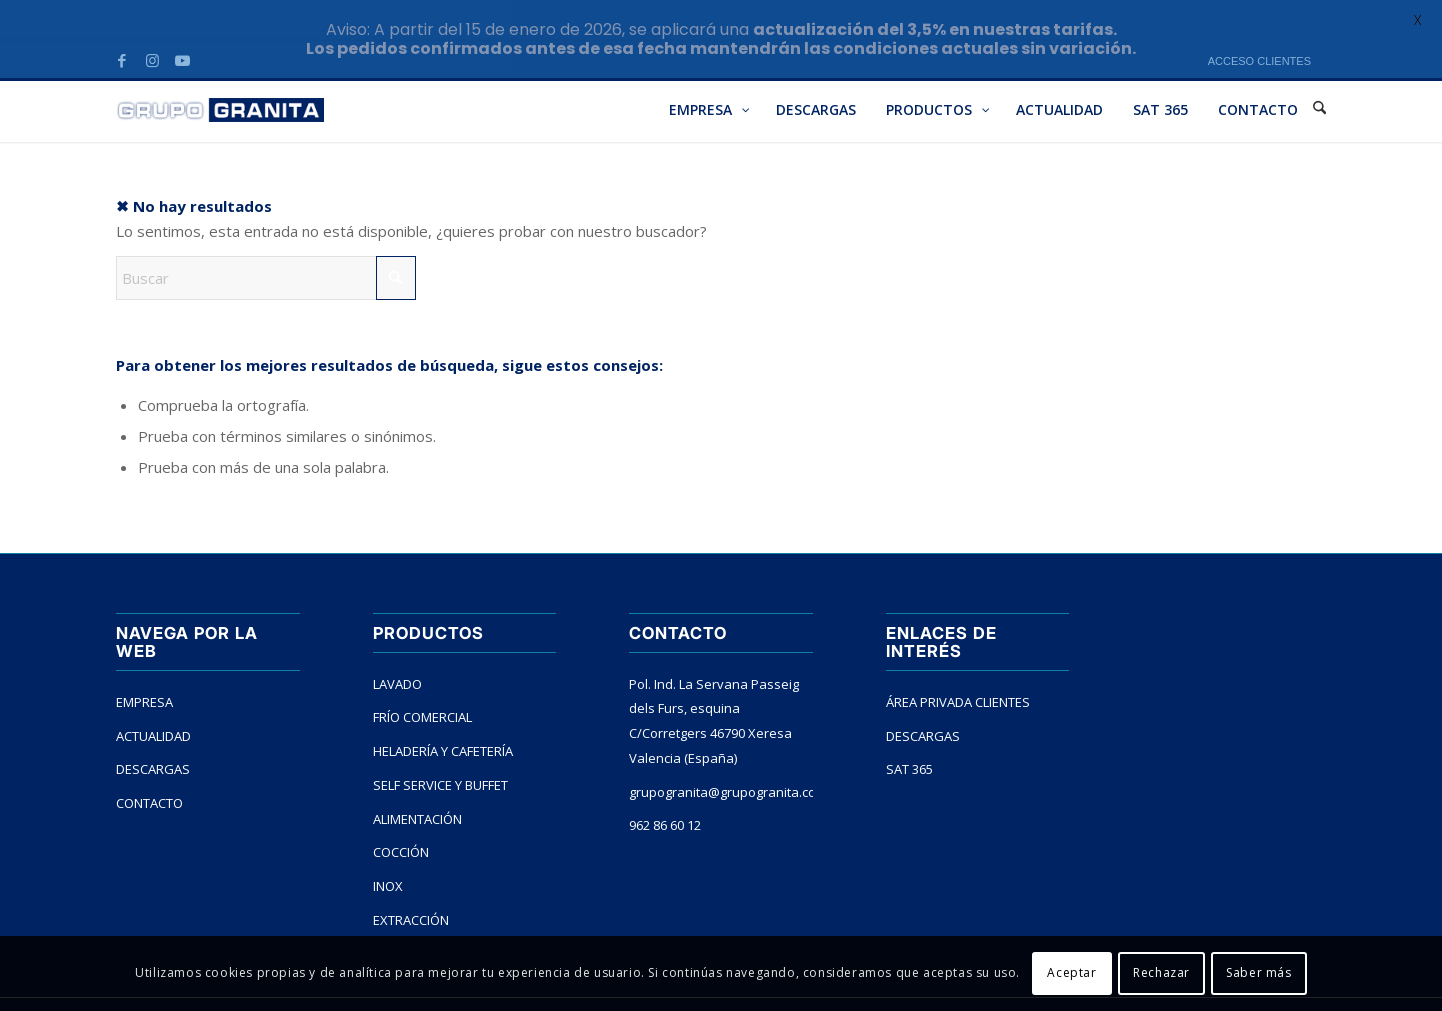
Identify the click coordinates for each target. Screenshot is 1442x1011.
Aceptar (1071, 972)
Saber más (1258, 972)
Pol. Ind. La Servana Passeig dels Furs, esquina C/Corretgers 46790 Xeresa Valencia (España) (714, 687)
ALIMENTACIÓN (417, 785)
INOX (388, 852)
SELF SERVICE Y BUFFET (440, 751)
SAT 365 (909, 735)
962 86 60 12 (665, 791)
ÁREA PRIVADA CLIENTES (958, 668)
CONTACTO (149, 769)
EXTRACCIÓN (411, 886)
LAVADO (397, 650)
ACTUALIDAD (153, 701)
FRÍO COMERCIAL (422, 683)
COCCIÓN (401, 818)
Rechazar (1161, 972)
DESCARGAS (153, 735)
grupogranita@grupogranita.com (721, 758)
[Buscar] (266, 244)
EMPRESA (144, 668)
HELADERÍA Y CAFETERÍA (443, 717)
